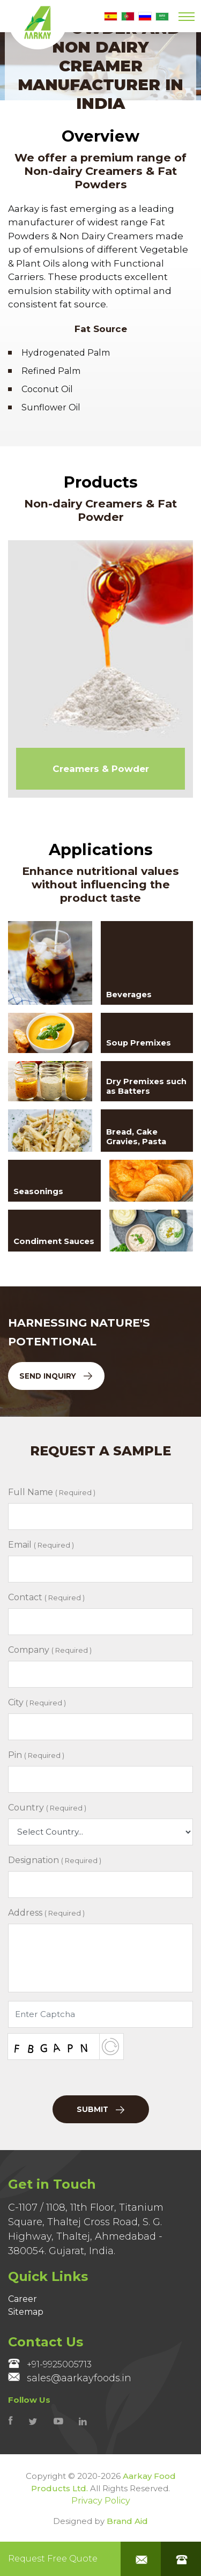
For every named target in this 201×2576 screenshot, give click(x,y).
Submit (100, 2109)
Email (41, 1545)
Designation (54, 1860)
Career (22, 2299)
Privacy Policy (100, 2501)
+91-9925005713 (50, 2363)
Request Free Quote (53, 2558)
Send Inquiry (56, 1376)
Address (46, 1913)
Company (50, 1650)
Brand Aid (127, 2521)
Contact (46, 1597)
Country (47, 1807)
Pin (36, 1755)
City (37, 1702)
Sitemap (25, 2312)
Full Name (51, 1492)
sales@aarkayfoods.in (69, 2378)
